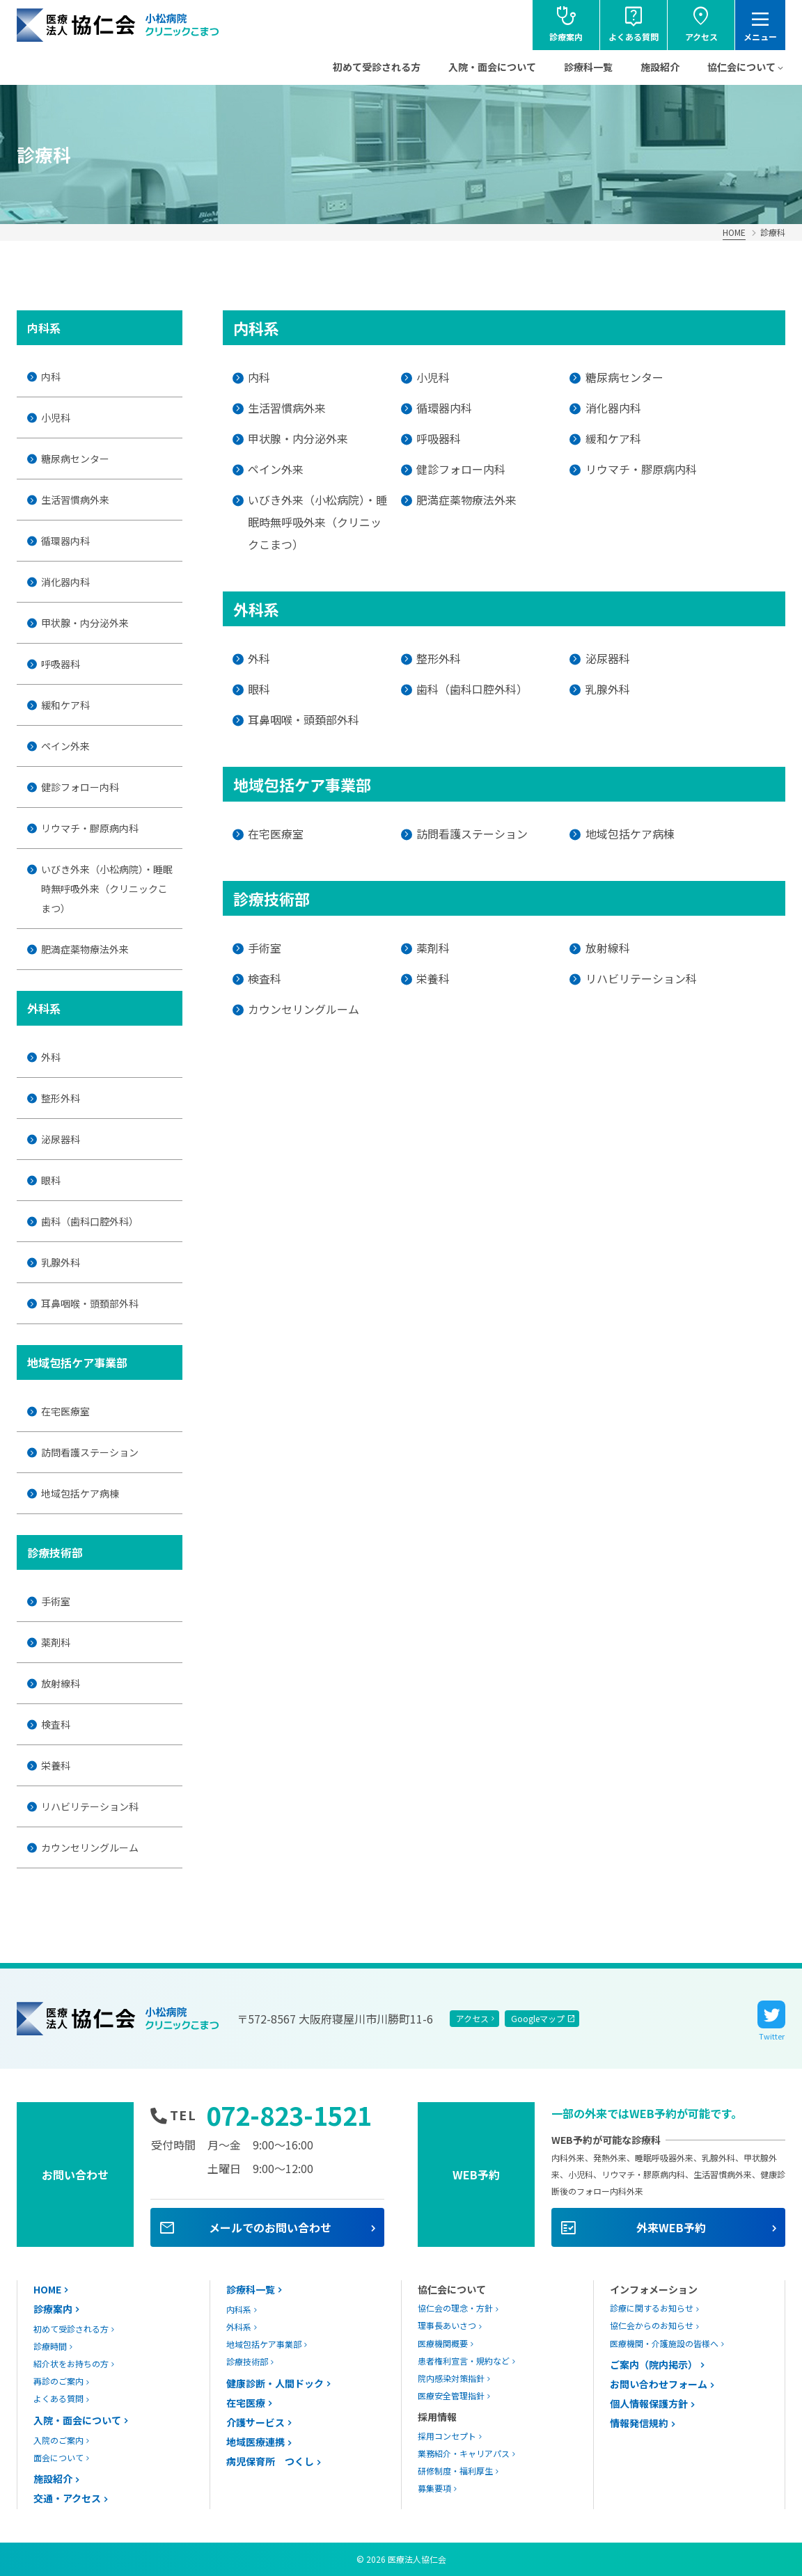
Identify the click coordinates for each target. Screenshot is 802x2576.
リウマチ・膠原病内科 (90, 828)
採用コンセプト (447, 2436)
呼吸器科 (60, 664)
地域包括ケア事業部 (263, 2344)
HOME (734, 232)
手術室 (55, 1601)
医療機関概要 (443, 2343)
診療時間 (50, 2346)
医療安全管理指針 (451, 2395)
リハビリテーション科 (90, 1806)
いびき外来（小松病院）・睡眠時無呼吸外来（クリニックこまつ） (107, 888)
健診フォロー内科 (80, 787)
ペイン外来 (65, 746)
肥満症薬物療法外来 (85, 949)
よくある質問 (58, 2398)
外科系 (238, 2326)
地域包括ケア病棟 (80, 1493)
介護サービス (255, 2422)
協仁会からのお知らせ (651, 2325)
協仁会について (741, 67)
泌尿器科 (60, 1139)
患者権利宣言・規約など (464, 2361)
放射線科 (60, 1683)
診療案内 (52, 2309)
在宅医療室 (65, 1411)
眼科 (51, 1180)
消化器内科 (65, 582)
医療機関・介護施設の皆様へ (664, 2343)
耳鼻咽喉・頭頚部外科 (90, 1303)
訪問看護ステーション (90, 1452)
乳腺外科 (60, 1262)
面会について (58, 2457)
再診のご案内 (58, 2381)
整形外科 (60, 1098)
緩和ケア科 (65, 705)
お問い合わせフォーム (658, 2384)
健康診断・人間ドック (275, 2383)
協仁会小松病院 (118, 25)
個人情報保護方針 (649, 2403)
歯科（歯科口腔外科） (90, 1221)
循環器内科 (65, 541)
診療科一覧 (588, 67)
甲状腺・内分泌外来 (85, 623)
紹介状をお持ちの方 (71, 2363)
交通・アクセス (67, 2498)
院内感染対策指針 (451, 2378)
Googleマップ (538, 2018)
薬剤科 (55, 1642)
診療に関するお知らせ (651, 2308)
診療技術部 (247, 2361)
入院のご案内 (58, 2440)
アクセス (472, 2018)
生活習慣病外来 (75, 500)
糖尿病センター (75, 459)
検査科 (55, 1724)
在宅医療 (245, 2403)
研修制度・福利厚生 (455, 2470)
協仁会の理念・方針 (455, 2308)
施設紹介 (659, 67)
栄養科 (55, 1765)
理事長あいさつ (447, 2325)
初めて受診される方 (376, 67)
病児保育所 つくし (270, 2461)
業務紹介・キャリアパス (464, 2453)
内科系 (238, 2309)
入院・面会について (492, 67)
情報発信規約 (639, 2423)
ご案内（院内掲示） (654, 2364)
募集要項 (434, 2488)
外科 (51, 1057)
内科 (51, 376)
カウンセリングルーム (90, 1847)
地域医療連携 (255, 2442)
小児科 (55, 417)
